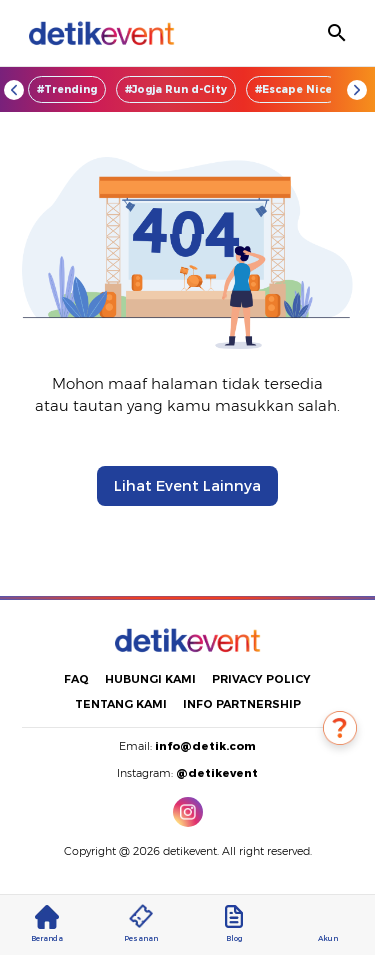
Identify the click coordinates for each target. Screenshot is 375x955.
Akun (328, 924)
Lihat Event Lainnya (187, 486)
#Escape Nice (293, 89)
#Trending (67, 89)
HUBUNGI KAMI (150, 679)
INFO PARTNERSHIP (242, 704)
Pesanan (141, 924)
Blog (234, 924)
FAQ (76, 679)
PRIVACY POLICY (261, 679)
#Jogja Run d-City (176, 89)
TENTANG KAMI (121, 704)
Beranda (47, 924)
